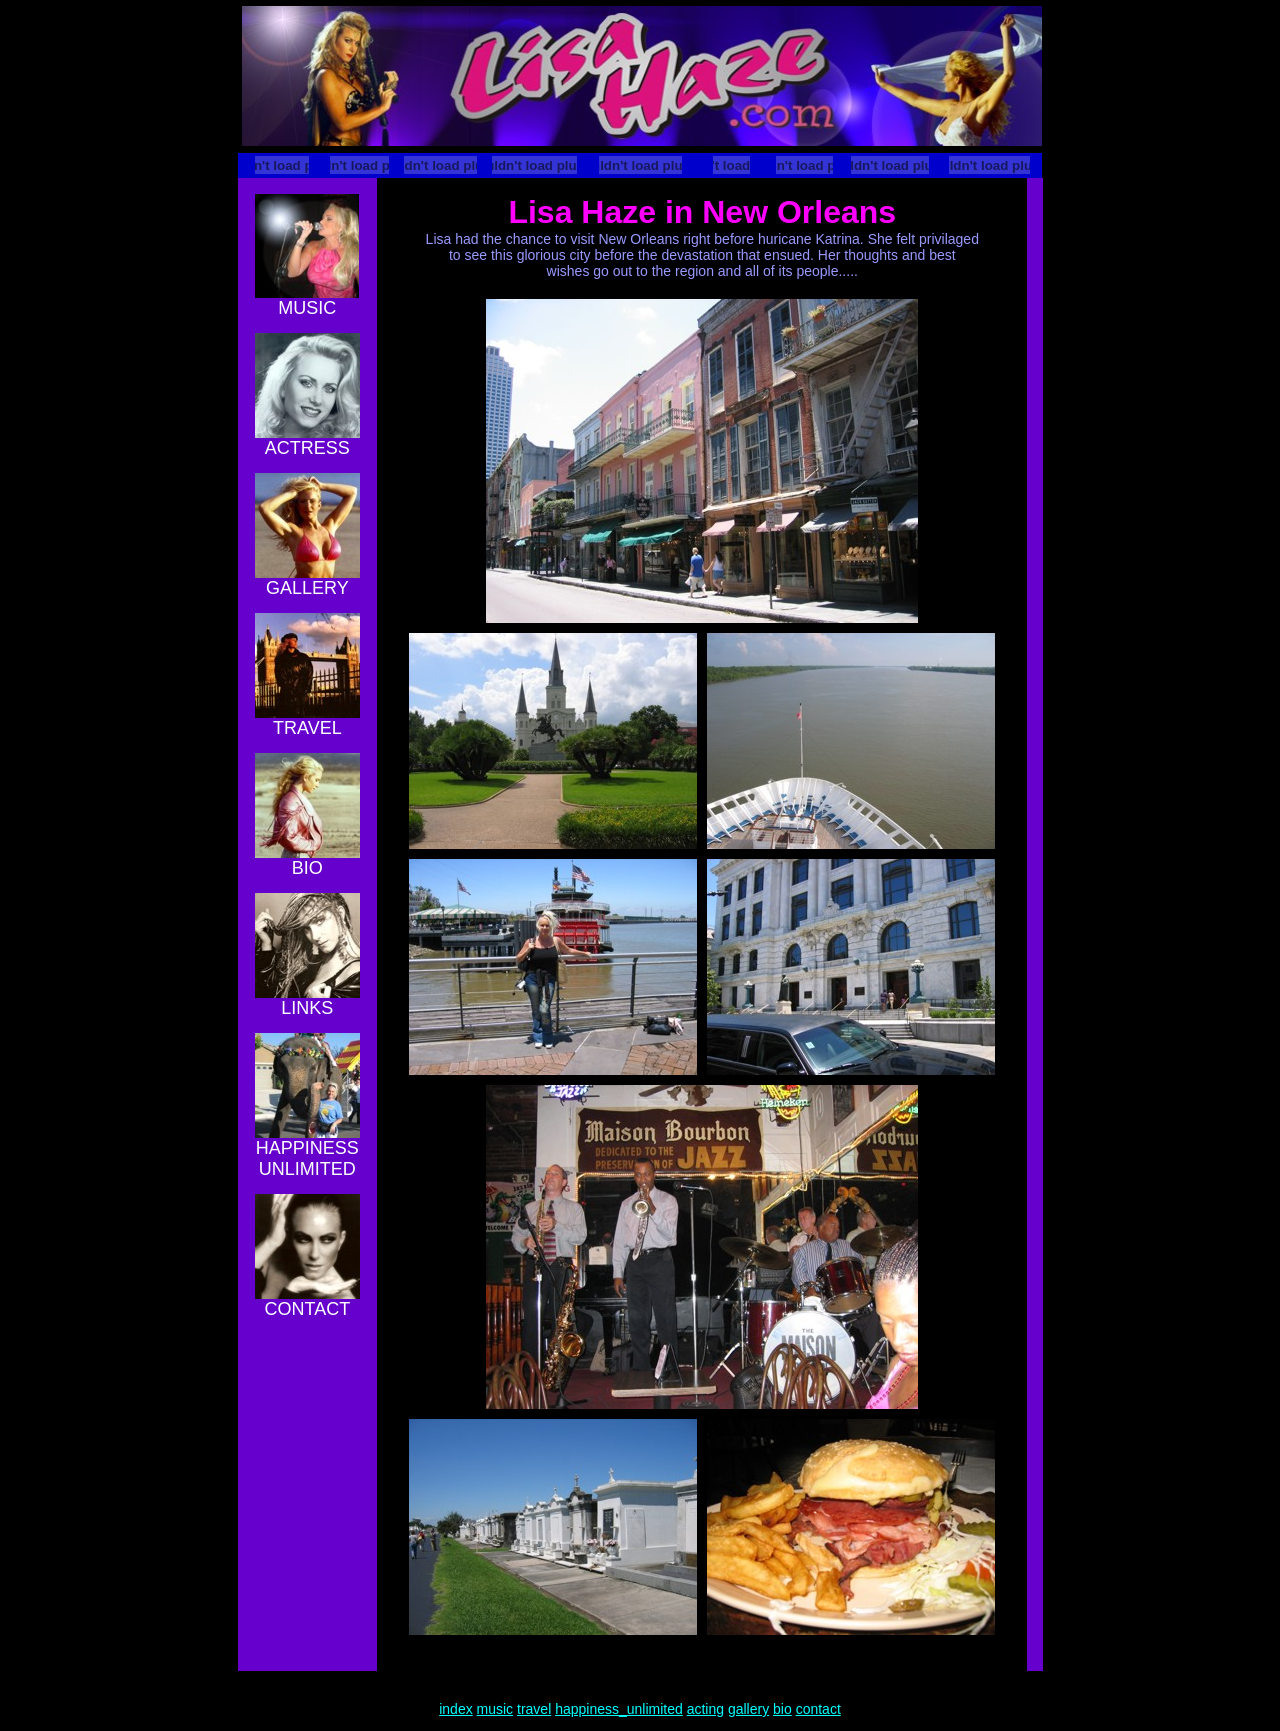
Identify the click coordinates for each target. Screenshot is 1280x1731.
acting (705, 1709)
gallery (748, 1709)
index (455, 1709)
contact (818, 1709)
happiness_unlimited (619, 1709)
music (495, 1709)
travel (534, 1709)
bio (782, 1709)
